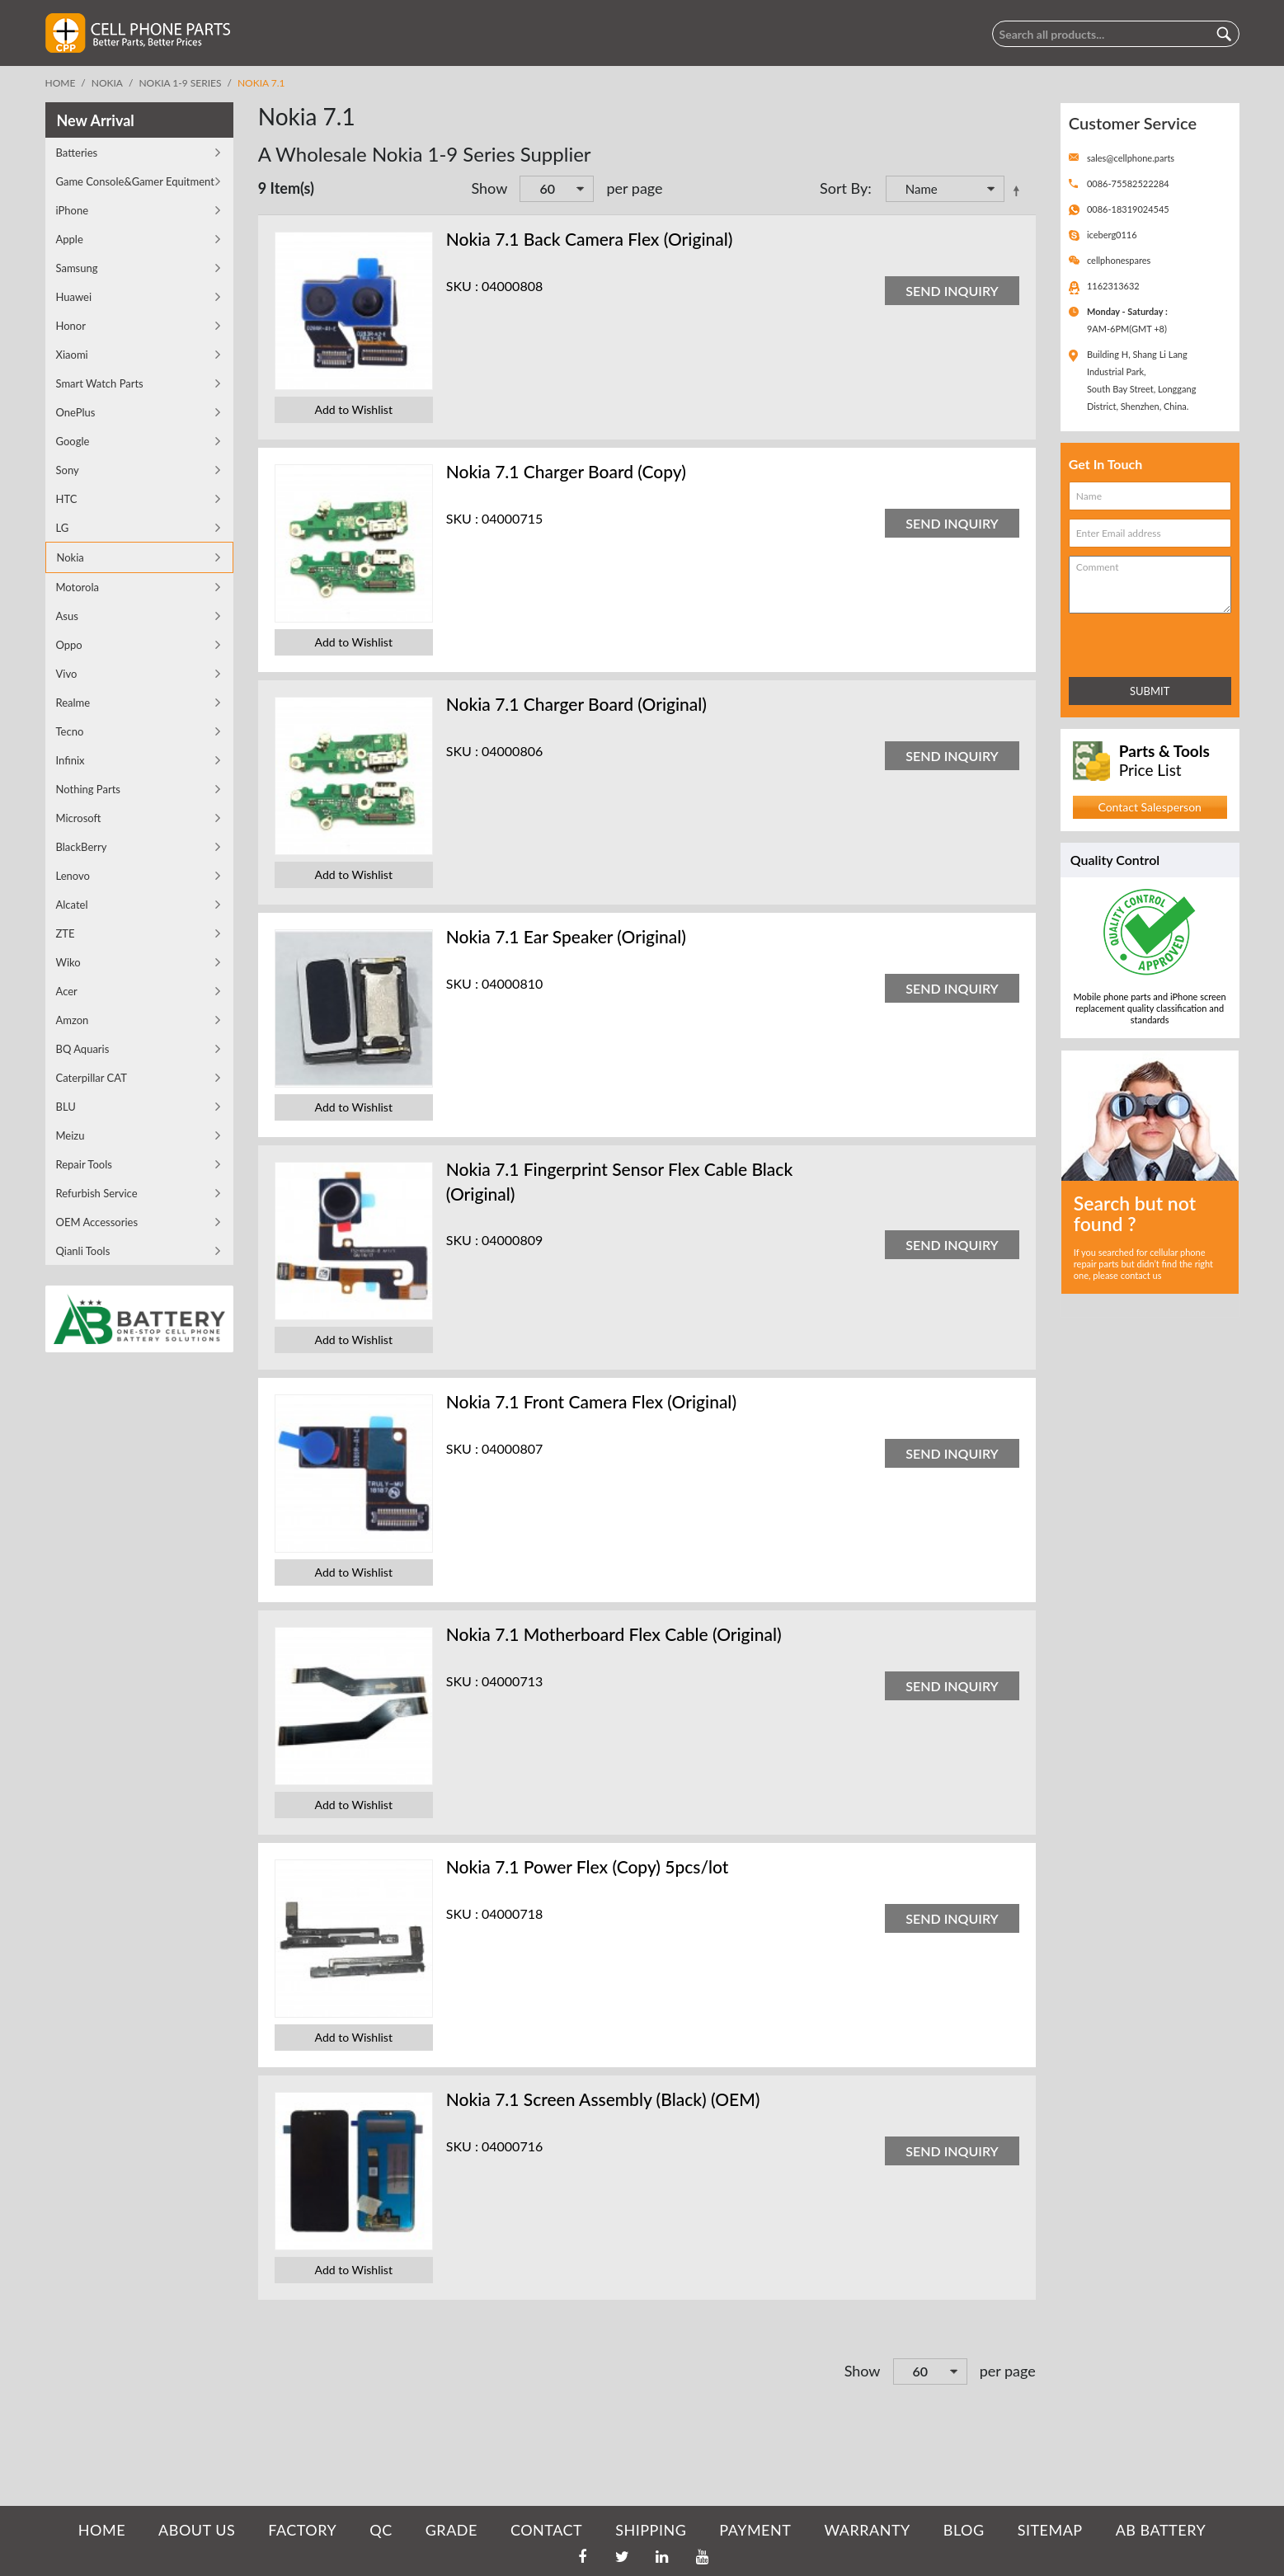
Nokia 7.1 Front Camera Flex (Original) (591, 1401)
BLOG (964, 2530)
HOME (101, 2530)
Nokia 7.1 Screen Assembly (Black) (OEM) (603, 2099)
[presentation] (1141, 641)
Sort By (844, 188)
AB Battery (1161, 2530)
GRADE (451, 2530)
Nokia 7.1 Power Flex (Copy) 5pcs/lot (587, 1866)
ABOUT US (196, 2530)
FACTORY (302, 2530)
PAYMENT (755, 2530)
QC (380, 2530)
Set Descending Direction (1019, 190)
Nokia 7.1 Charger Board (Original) (576, 703)
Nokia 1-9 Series (180, 83)
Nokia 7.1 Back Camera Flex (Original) (589, 238)
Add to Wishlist (354, 409)
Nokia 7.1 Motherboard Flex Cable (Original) (614, 1634)
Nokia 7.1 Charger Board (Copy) (566, 471)
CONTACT (546, 2530)
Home (60, 83)
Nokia (107, 83)
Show (489, 188)
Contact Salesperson (1149, 807)
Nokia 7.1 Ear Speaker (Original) (566, 936)
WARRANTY (867, 2530)
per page (634, 188)
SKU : (462, 286)
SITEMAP (1050, 2530)
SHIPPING (650, 2530)
